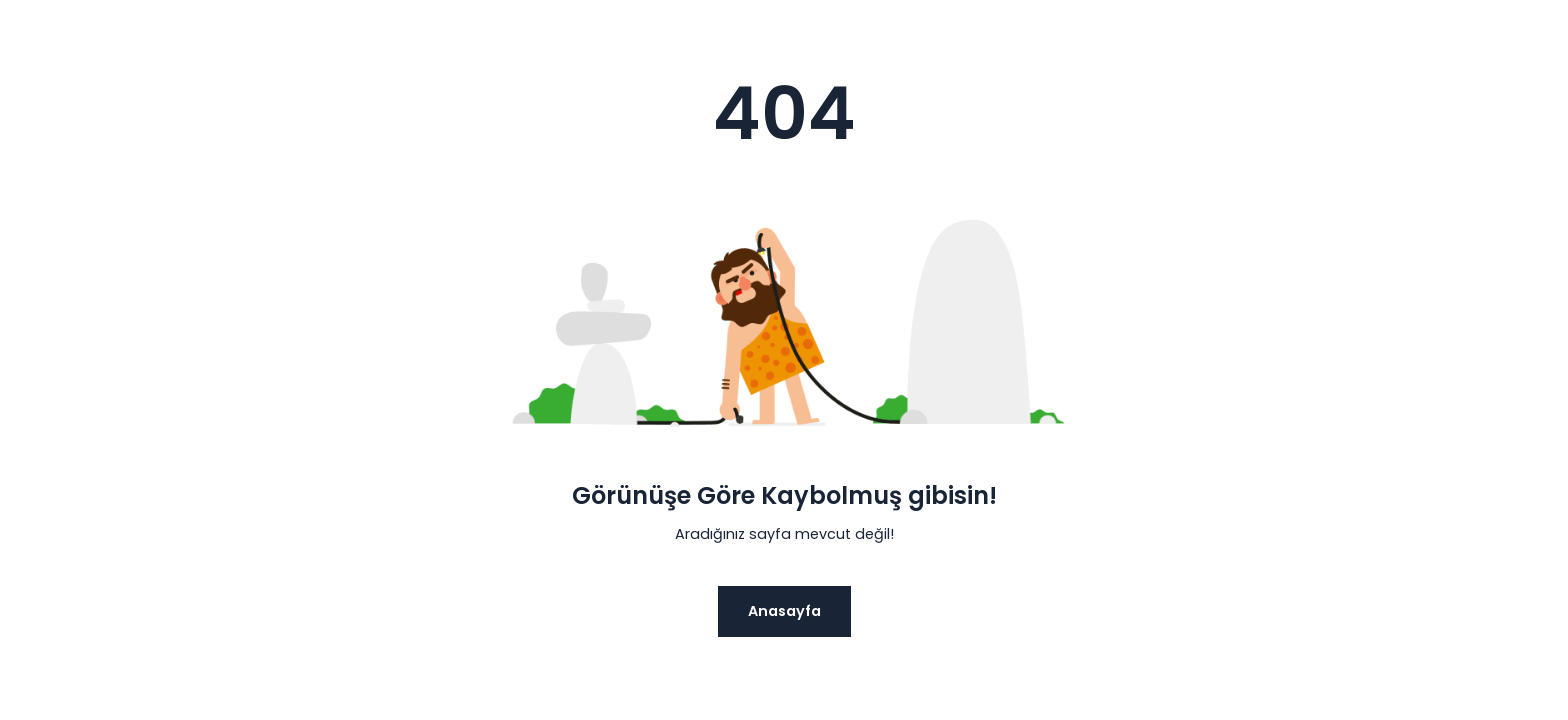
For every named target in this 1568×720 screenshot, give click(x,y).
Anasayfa (784, 611)
